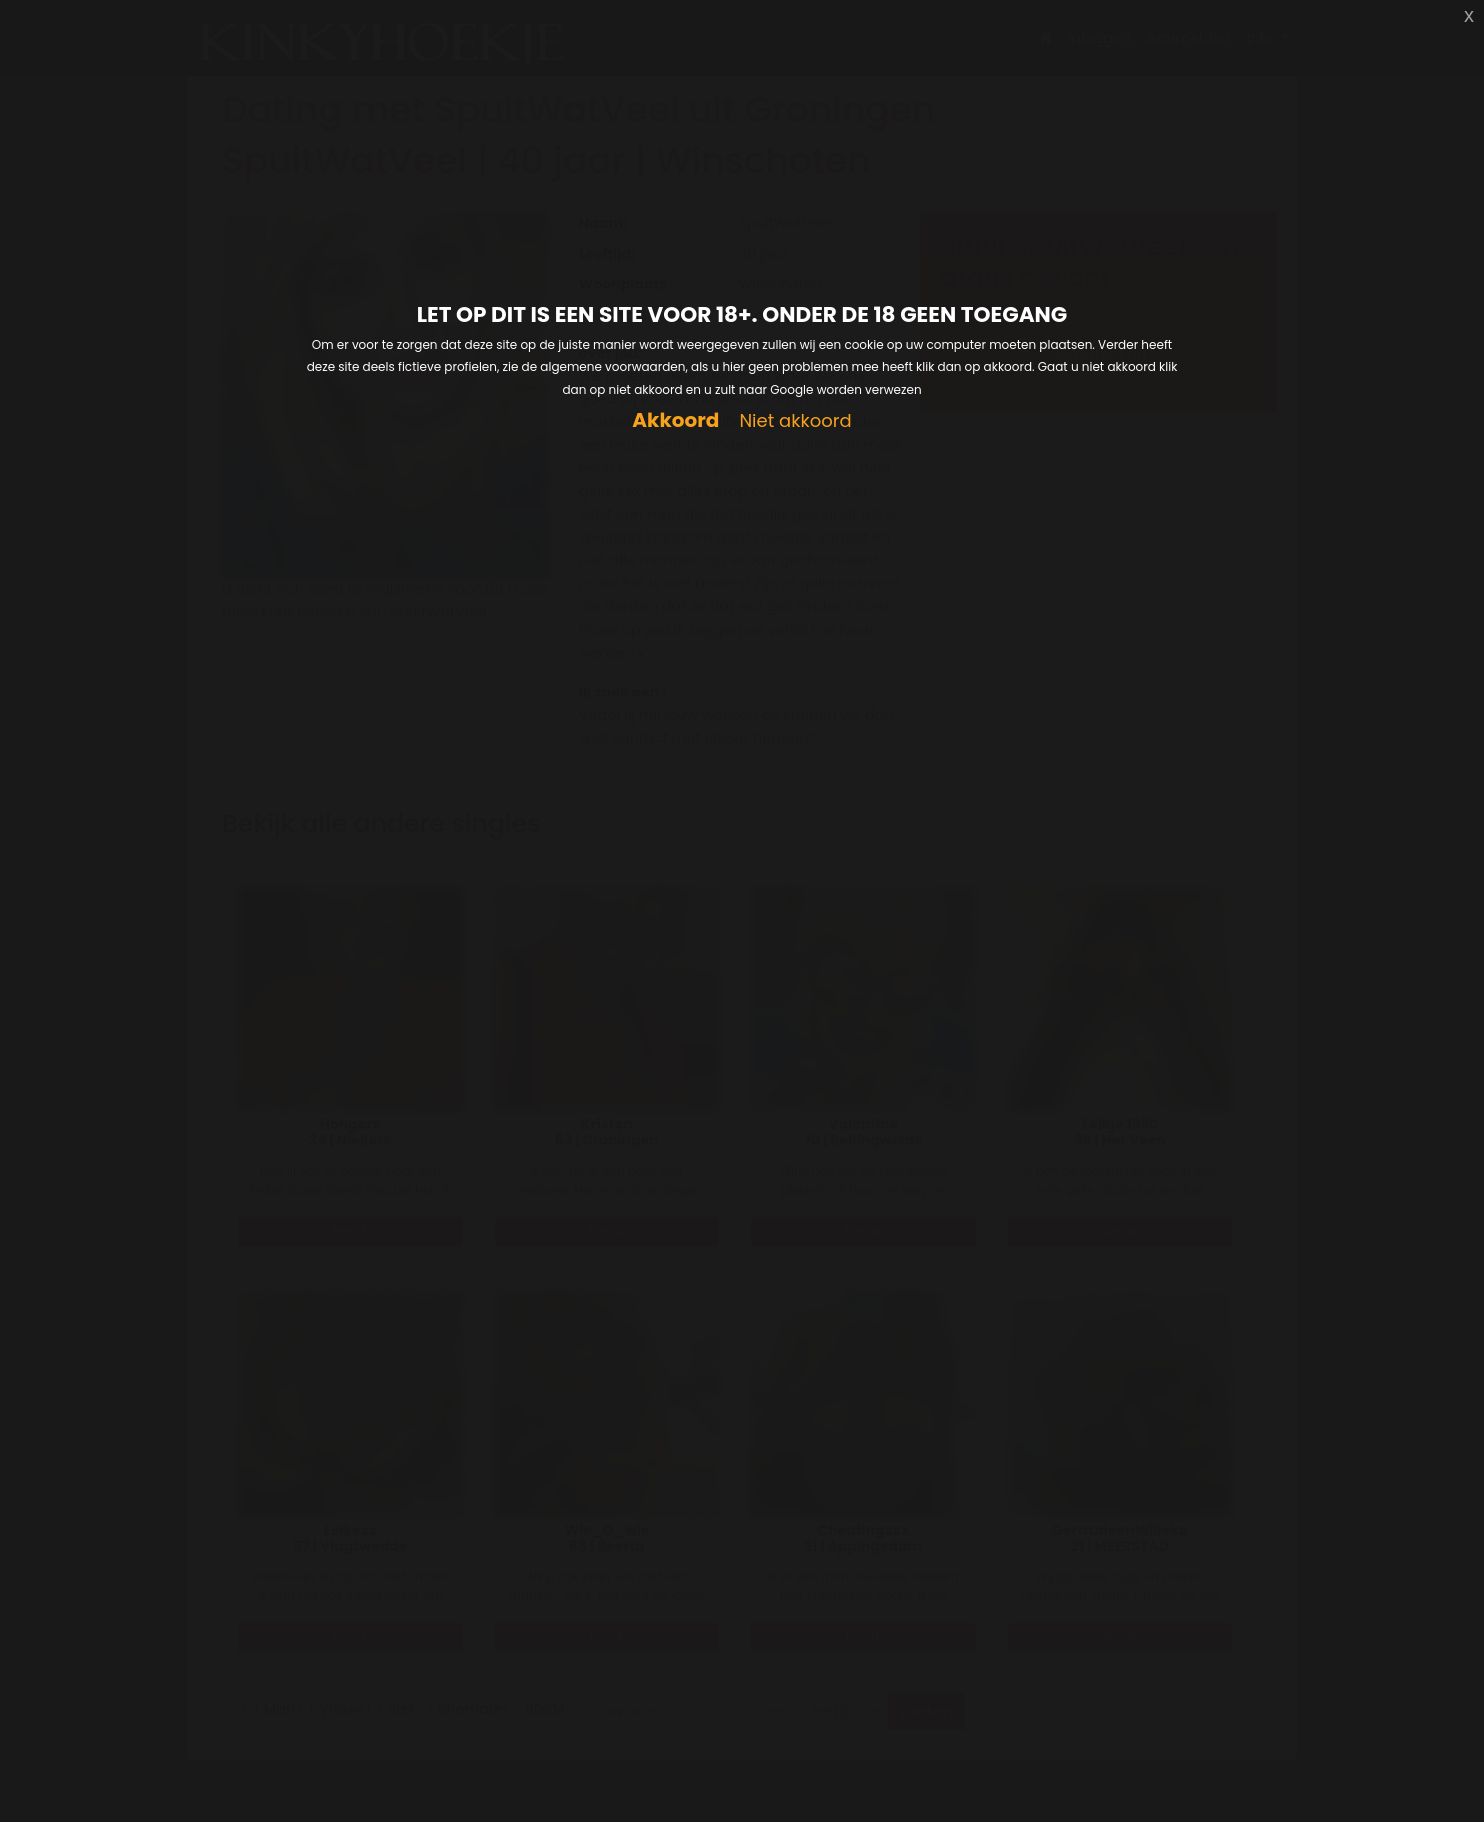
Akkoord (675, 420)
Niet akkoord (795, 421)
